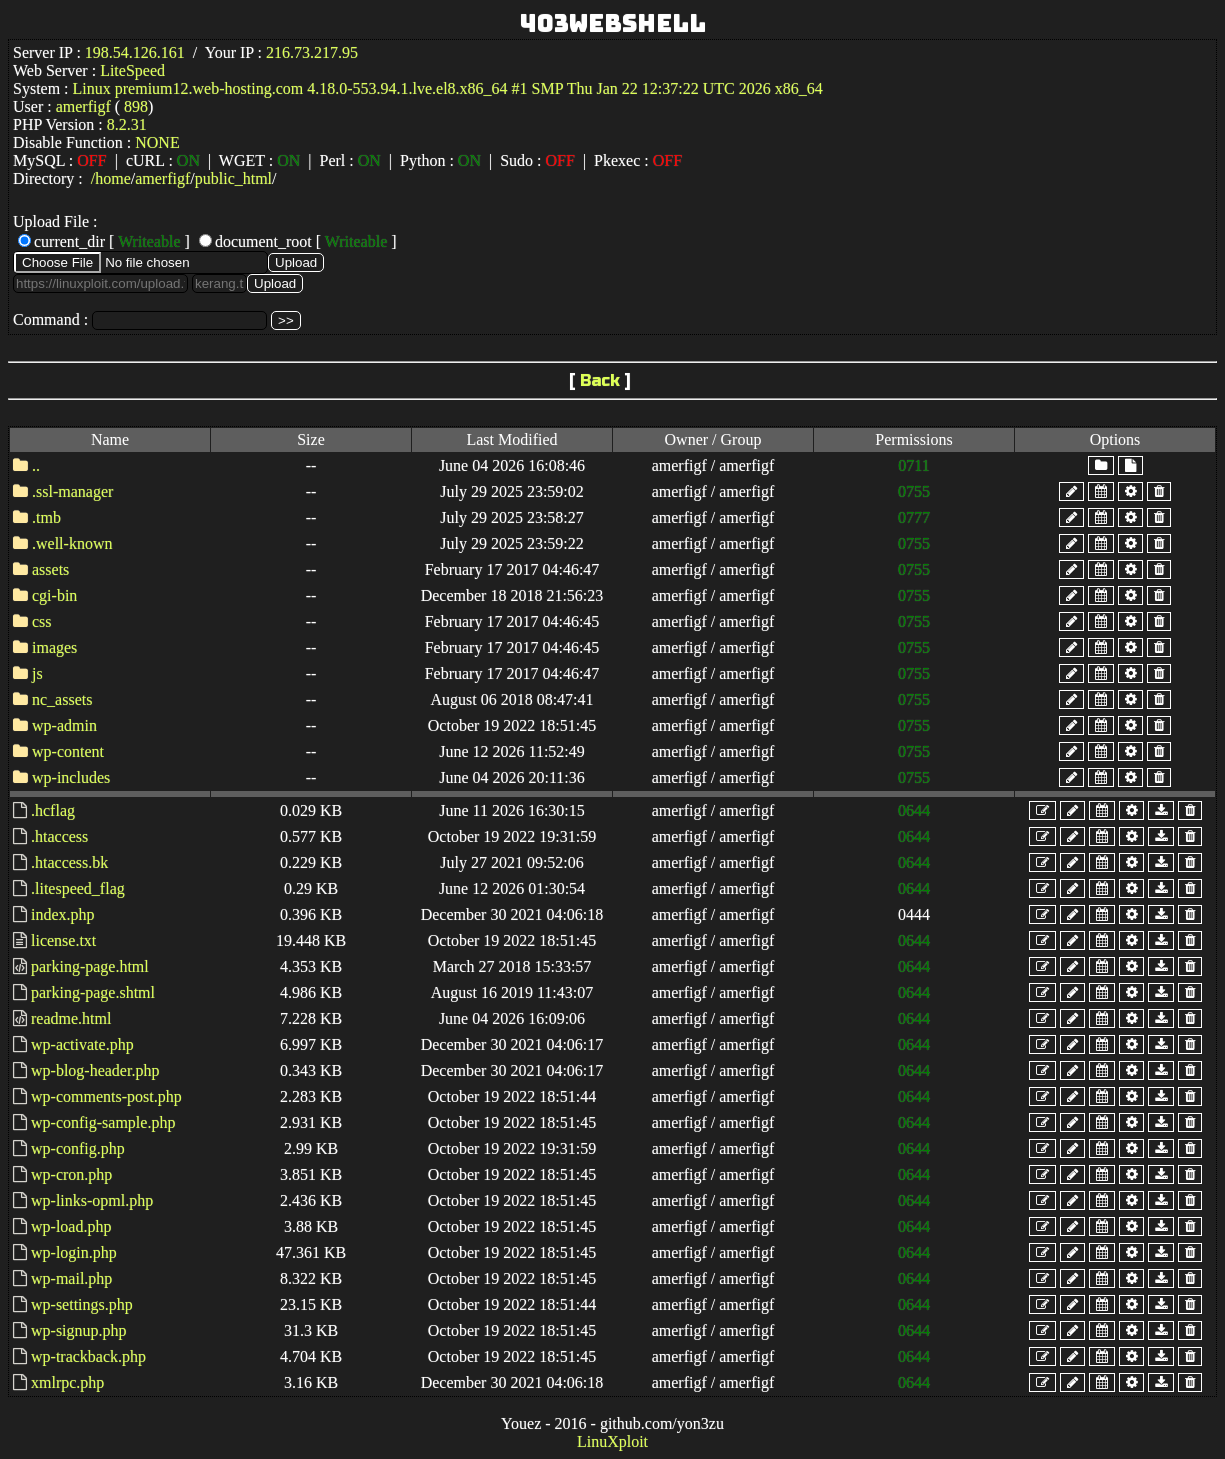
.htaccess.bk (69, 862)
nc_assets (62, 699)
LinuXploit (612, 1441)
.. (36, 465)
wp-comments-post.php (106, 1096)
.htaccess (59, 836)
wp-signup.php (79, 1330)
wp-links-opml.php (92, 1200)
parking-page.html (90, 966)
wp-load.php (71, 1226)
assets (50, 569)
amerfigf (162, 178)
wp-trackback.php (88, 1356)
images (54, 647)
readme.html (71, 1018)
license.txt (63, 940)
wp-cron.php (71, 1174)
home (113, 178)
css (42, 621)
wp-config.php (78, 1148)
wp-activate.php (82, 1044)
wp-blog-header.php (95, 1070)
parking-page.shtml (93, 992)
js (37, 673)
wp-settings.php (82, 1304)
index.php (63, 914)
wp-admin (64, 725)
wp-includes (71, 777)
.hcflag (53, 810)
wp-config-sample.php (103, 1122)
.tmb (46, 517)
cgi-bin (54, 595)
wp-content (68, 751)
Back (600, 380)
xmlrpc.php (67, 1382)
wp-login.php (74, 1252)
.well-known (72, 543)
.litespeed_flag (78, 888)
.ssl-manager (72, 491)
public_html (233, 178)
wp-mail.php (71, 1278)
